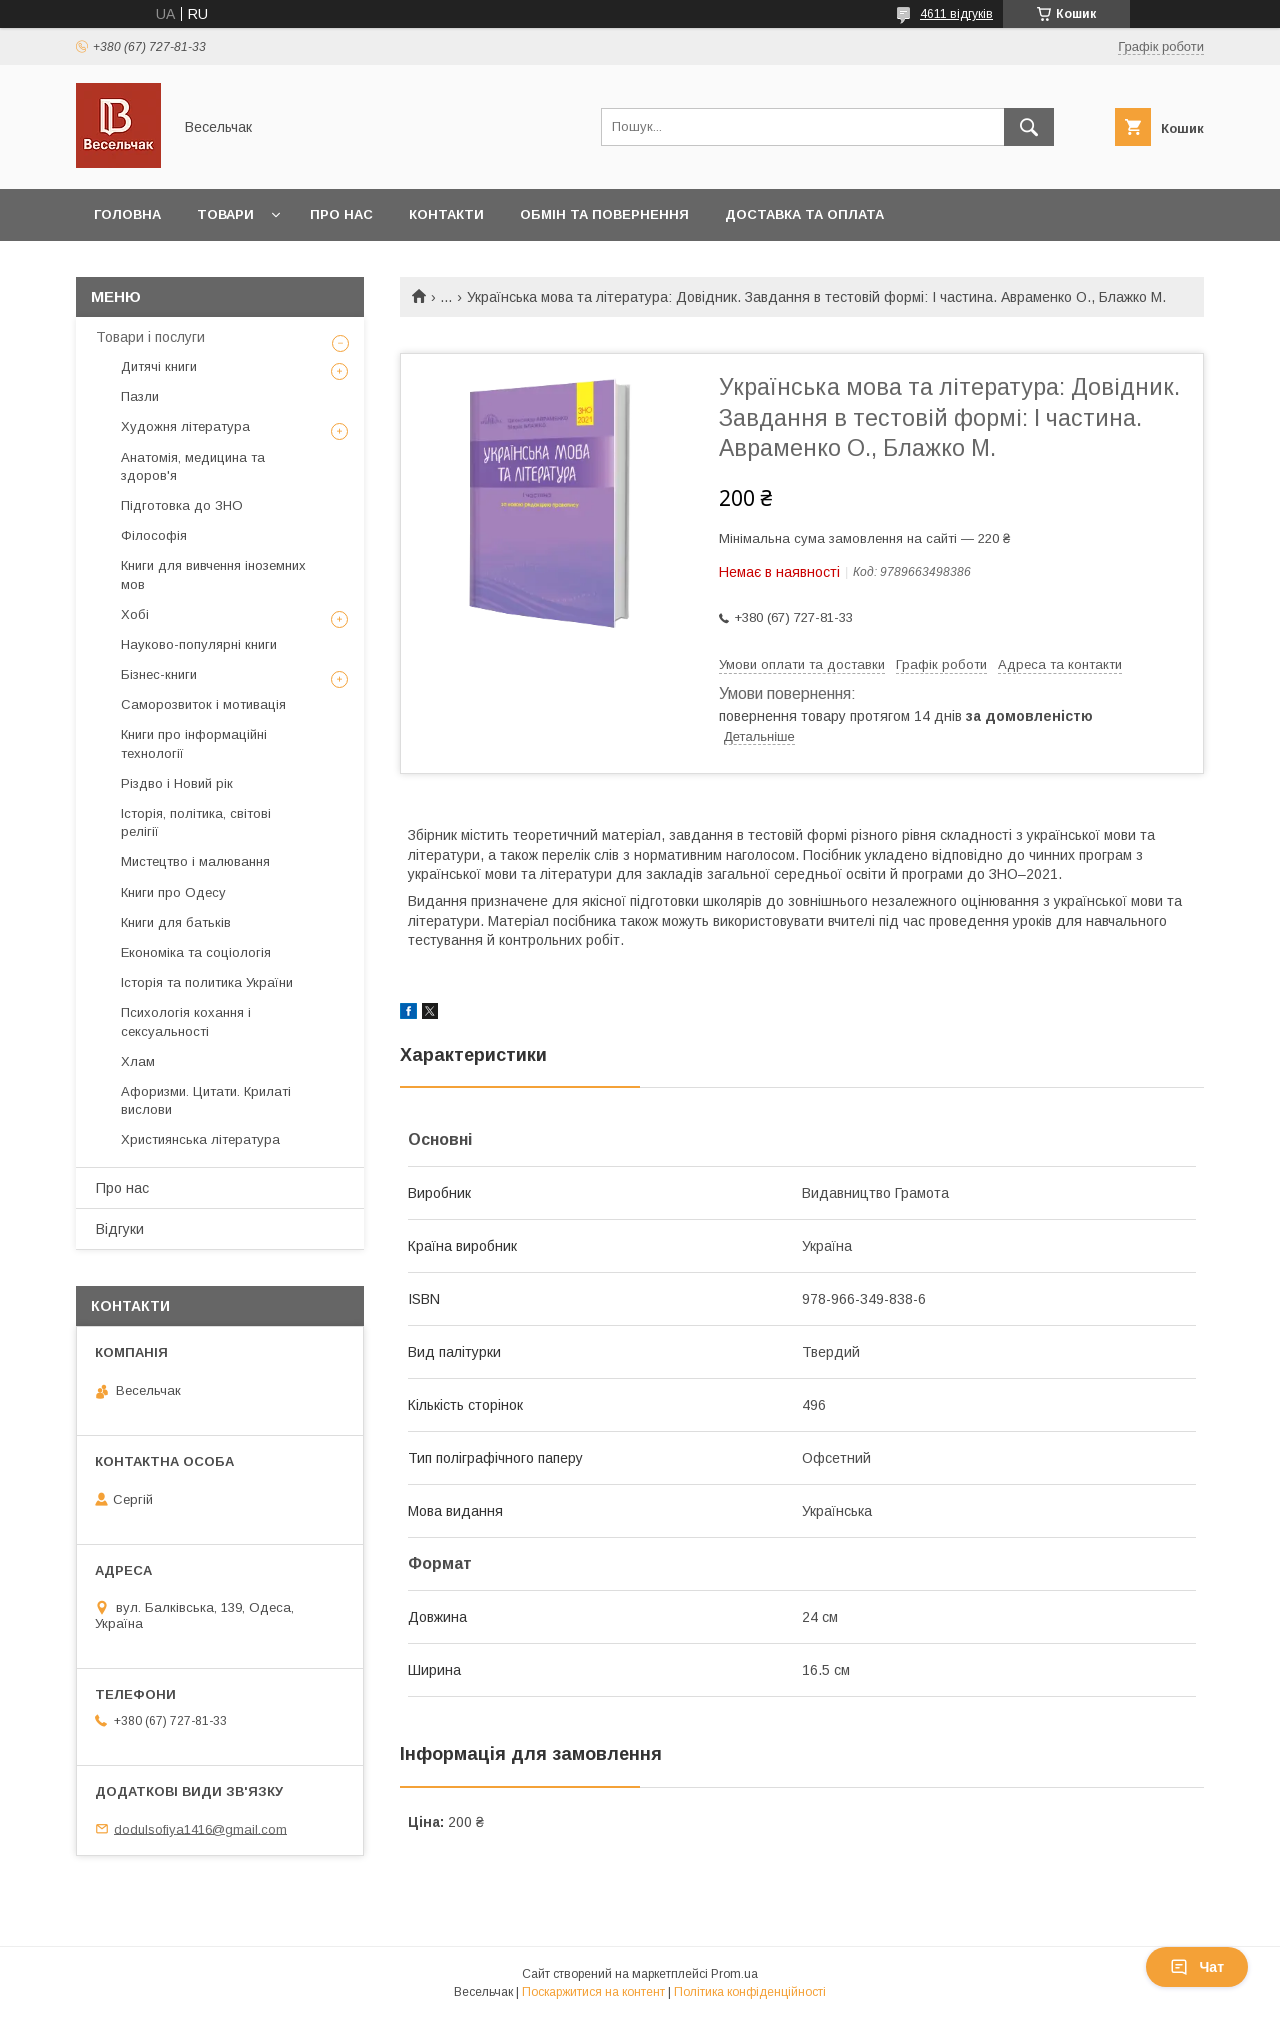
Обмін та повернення (604, 214)
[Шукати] (1029, 127)
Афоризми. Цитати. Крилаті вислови (206, 1100)
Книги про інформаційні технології (194, 743)
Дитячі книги (159, 366)
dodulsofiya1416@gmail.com (200, 1828)
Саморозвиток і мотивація (203, 704)
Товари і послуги (150, 337)
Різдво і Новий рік (177, 783)
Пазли (140, 396)
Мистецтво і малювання (195, 861)
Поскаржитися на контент (593, 1992)
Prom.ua (734, 1974)
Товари (225, 214)
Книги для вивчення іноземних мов (213, 574)
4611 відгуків (956, 14)
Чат (1197, 1967)
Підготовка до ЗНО (182, 505)
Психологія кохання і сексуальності (186, 1021)
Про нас (341, 214)
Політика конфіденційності (750, 1992)
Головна (127, 214)
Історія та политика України (207, 982)
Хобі (135, 614)
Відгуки (120, 1229)
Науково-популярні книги (199, 644)
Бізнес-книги (159, 674)
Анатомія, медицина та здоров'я (193, 466)
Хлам (138, 1061)
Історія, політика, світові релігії (196, 822)
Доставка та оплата (804, 214)
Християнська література (200, 1139)
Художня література (185, 426)
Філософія (154, 535)
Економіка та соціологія (196, 952)
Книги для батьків (176, 922)
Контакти (446, 214)
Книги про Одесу (173, 892)
